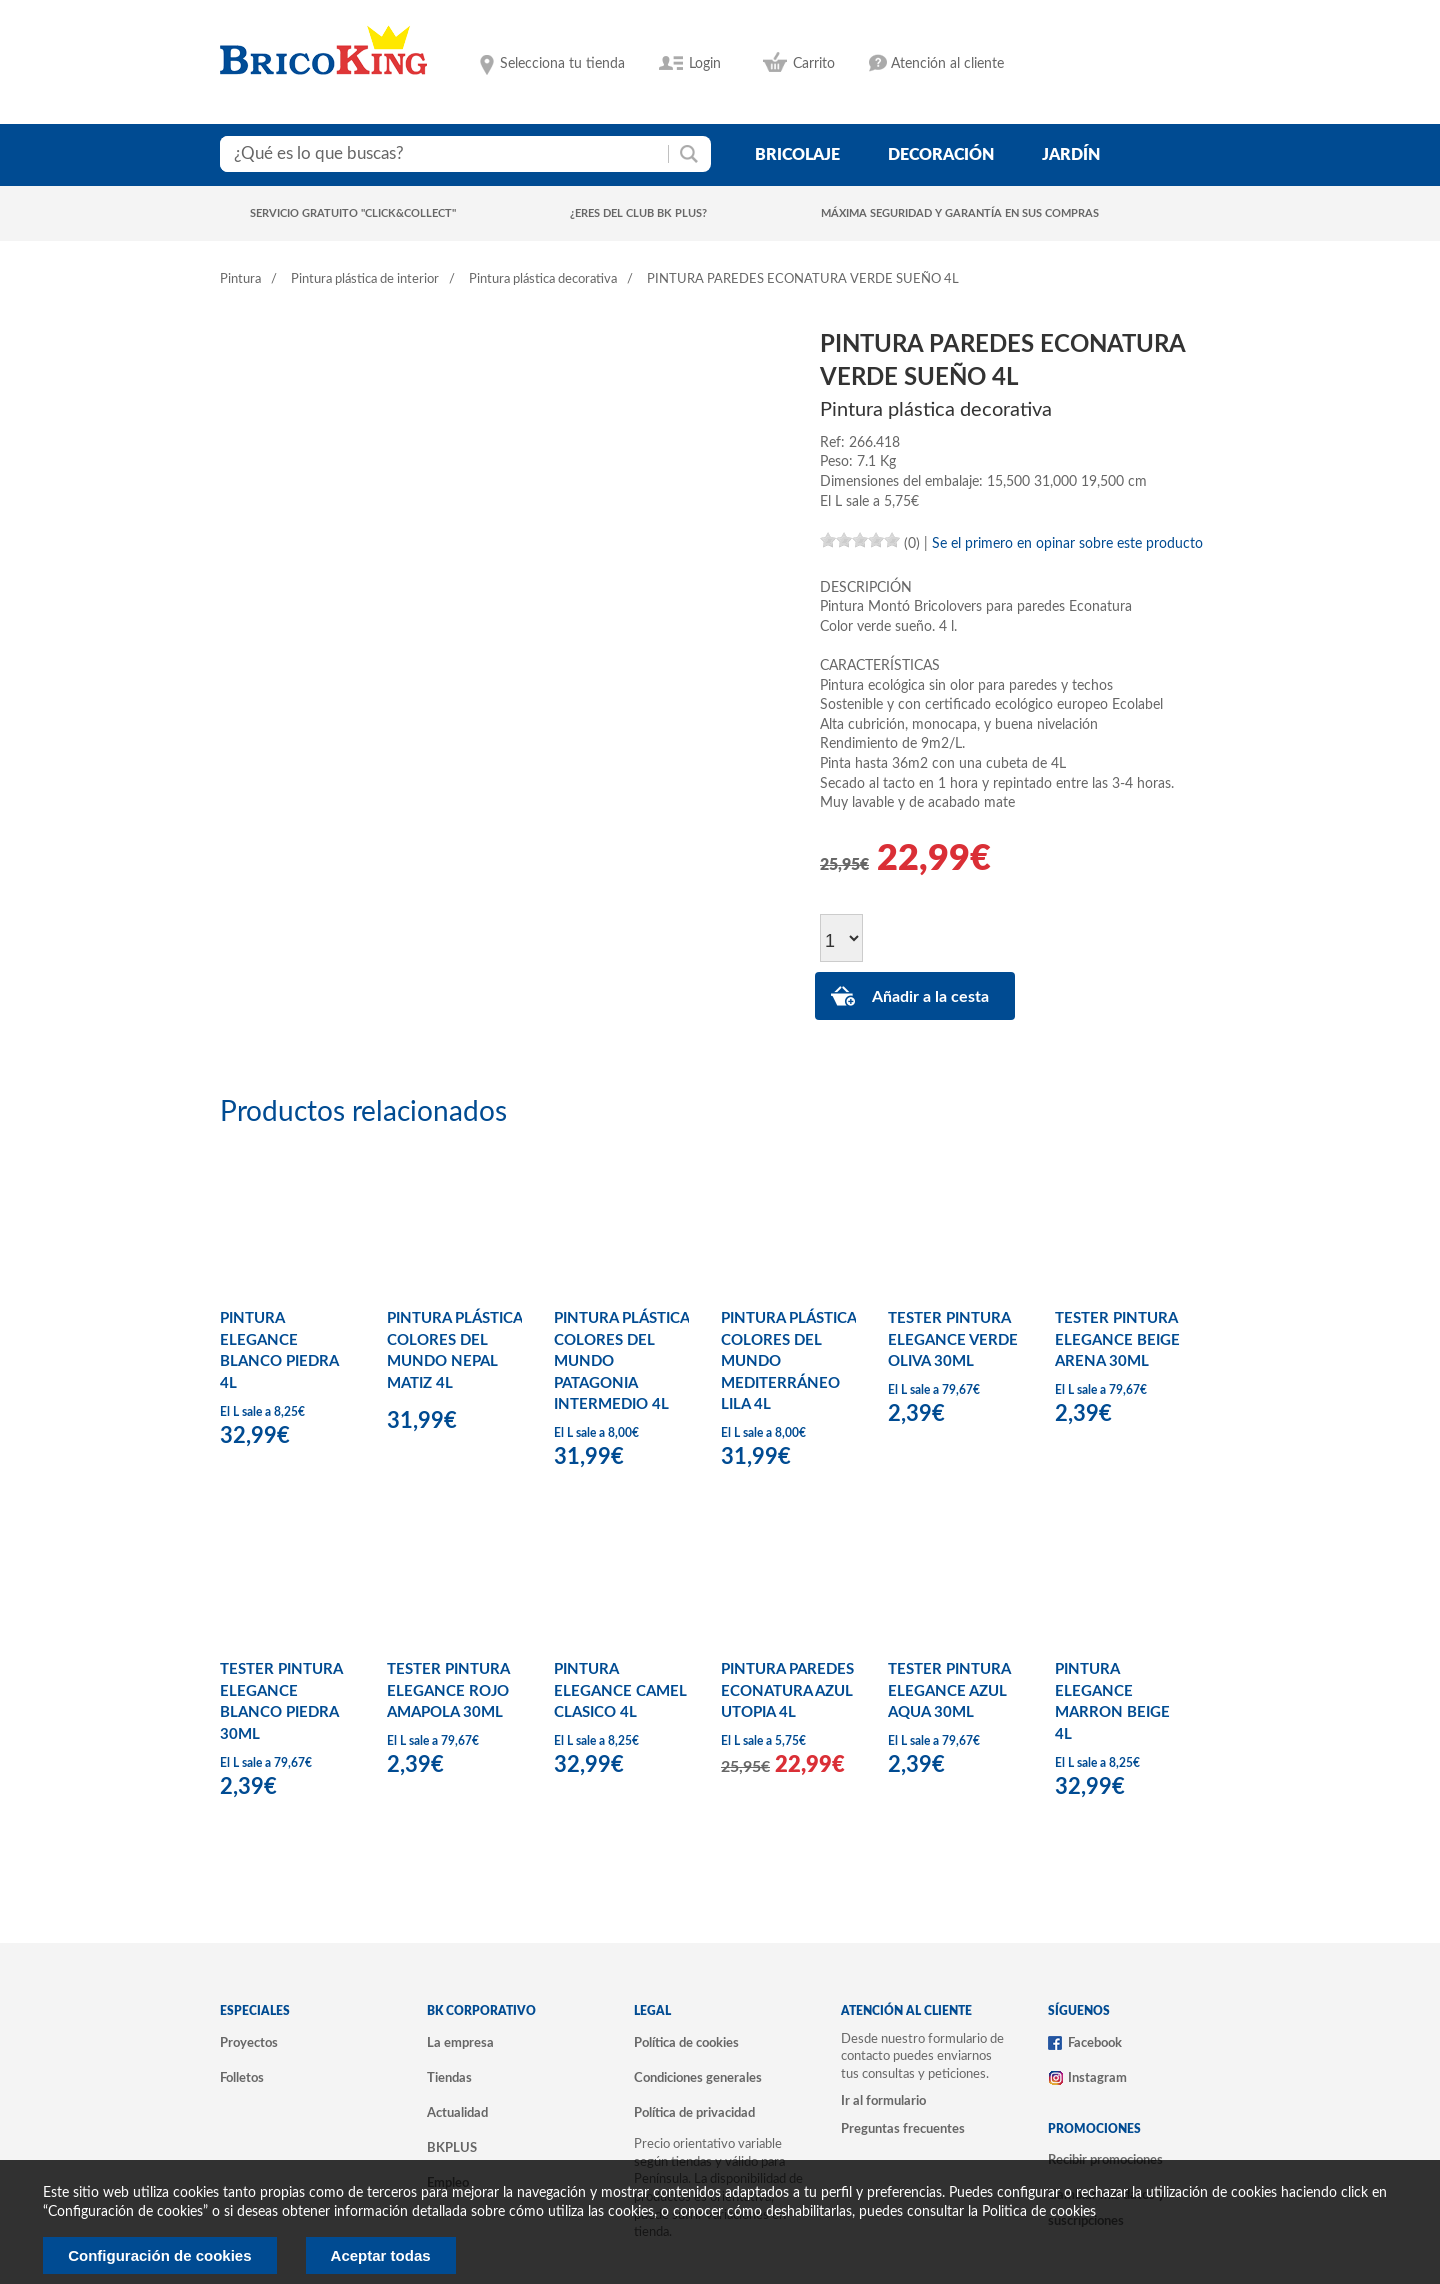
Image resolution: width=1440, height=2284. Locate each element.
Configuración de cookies (159, 2255)
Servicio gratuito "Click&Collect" (353, 213)
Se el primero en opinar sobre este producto (1067, 544)
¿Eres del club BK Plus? (638, 213)
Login (705, 64)
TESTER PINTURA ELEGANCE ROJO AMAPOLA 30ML (448, 1691)
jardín (1071, 155)
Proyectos (249, 2043)
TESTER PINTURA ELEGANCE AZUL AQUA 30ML (949, 1691)
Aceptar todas (381, 2255)
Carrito (814, 64)
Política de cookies (686, 2043)
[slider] (860, 540)
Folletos (242, 2078)
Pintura (240, 279)
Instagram (1097, 2078)
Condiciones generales (698, 2078)
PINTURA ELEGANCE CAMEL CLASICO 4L (620, 1691)
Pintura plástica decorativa (543, 279)
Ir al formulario (883, 2101)
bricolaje (797, 155)
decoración (941, 155)
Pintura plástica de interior (365, 279)
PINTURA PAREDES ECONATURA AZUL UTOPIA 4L (787, 1691)
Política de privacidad (694, 2113)
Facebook (1095, 2043)
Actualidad (457, 2113)
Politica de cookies (1039, 2212)
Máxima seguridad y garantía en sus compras (960, 213)
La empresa (460, 2043)
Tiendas (449, 2078)
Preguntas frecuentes (903, 2129)
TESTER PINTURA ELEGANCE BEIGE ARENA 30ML (1117, 1340)
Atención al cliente (947, 64)
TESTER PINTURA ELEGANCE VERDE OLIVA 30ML (953, 1340)
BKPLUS (452, 2148)
